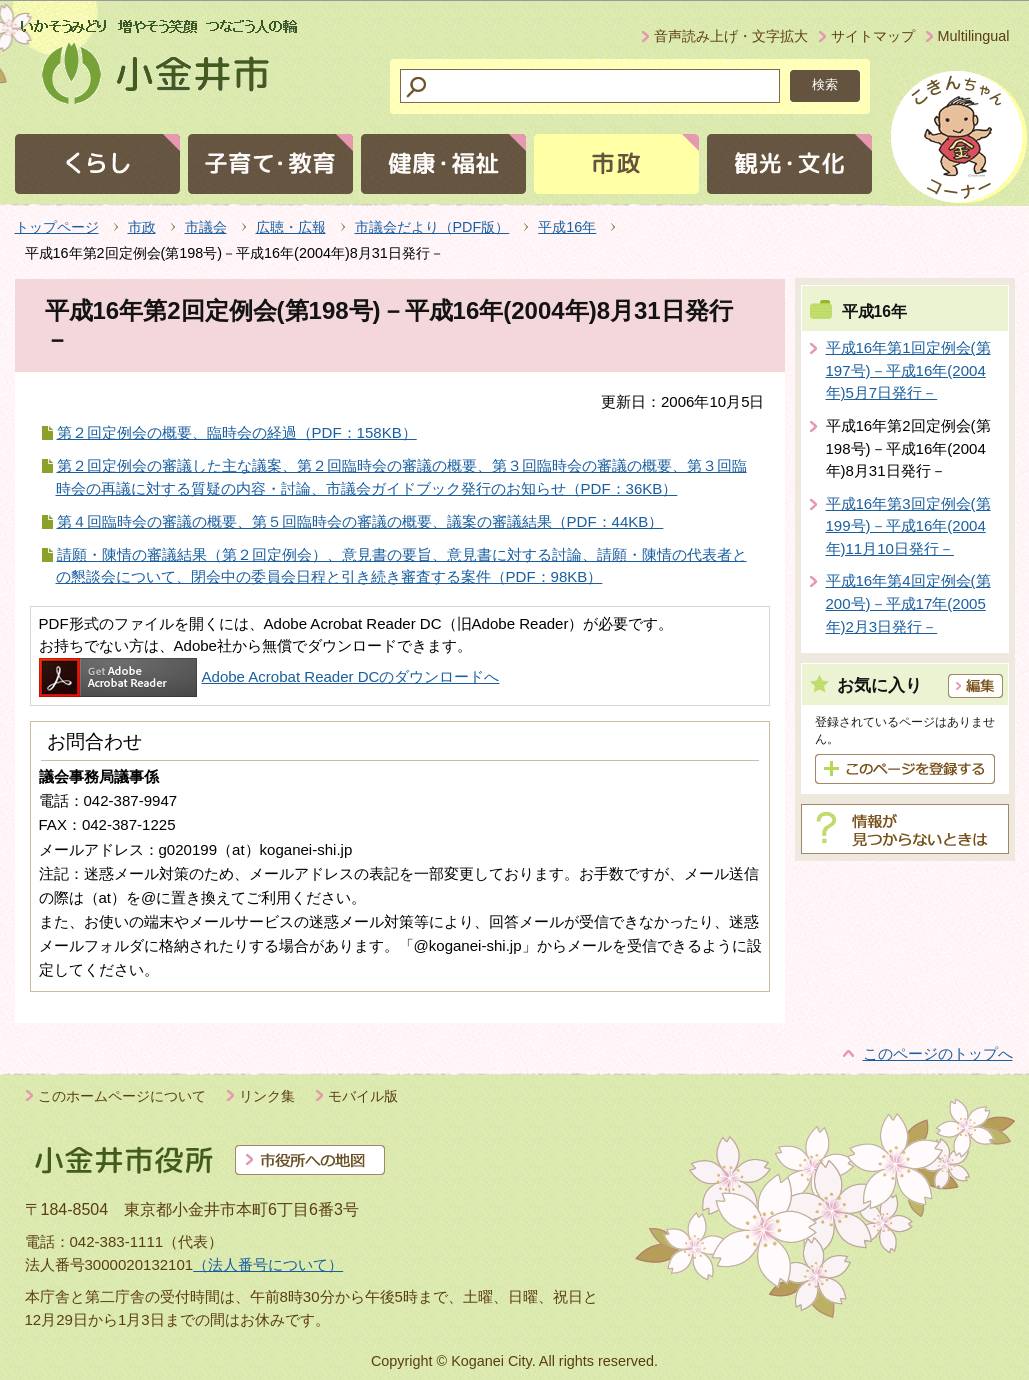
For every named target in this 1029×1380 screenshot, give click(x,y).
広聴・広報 (291, 227)
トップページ (57, 227)
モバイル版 (363, 1096)
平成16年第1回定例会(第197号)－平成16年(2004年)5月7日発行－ (908, 370)
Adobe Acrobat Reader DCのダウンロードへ (269, 676)
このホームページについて (122, 1096)
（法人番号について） (268, 1264)
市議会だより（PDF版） (432, 227)
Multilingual (974, 36)
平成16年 (567, 227)
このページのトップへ (938, 1053)
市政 (142, 227)
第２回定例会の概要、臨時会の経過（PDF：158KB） (237, 432)
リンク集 (267, 1096)
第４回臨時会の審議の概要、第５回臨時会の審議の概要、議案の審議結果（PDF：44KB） (360, 521)
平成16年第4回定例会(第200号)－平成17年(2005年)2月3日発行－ (908, 603)
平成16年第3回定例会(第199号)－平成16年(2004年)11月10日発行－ (908, 526)
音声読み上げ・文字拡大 (731, 36)
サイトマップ (873, 36)
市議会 (206, 227)
